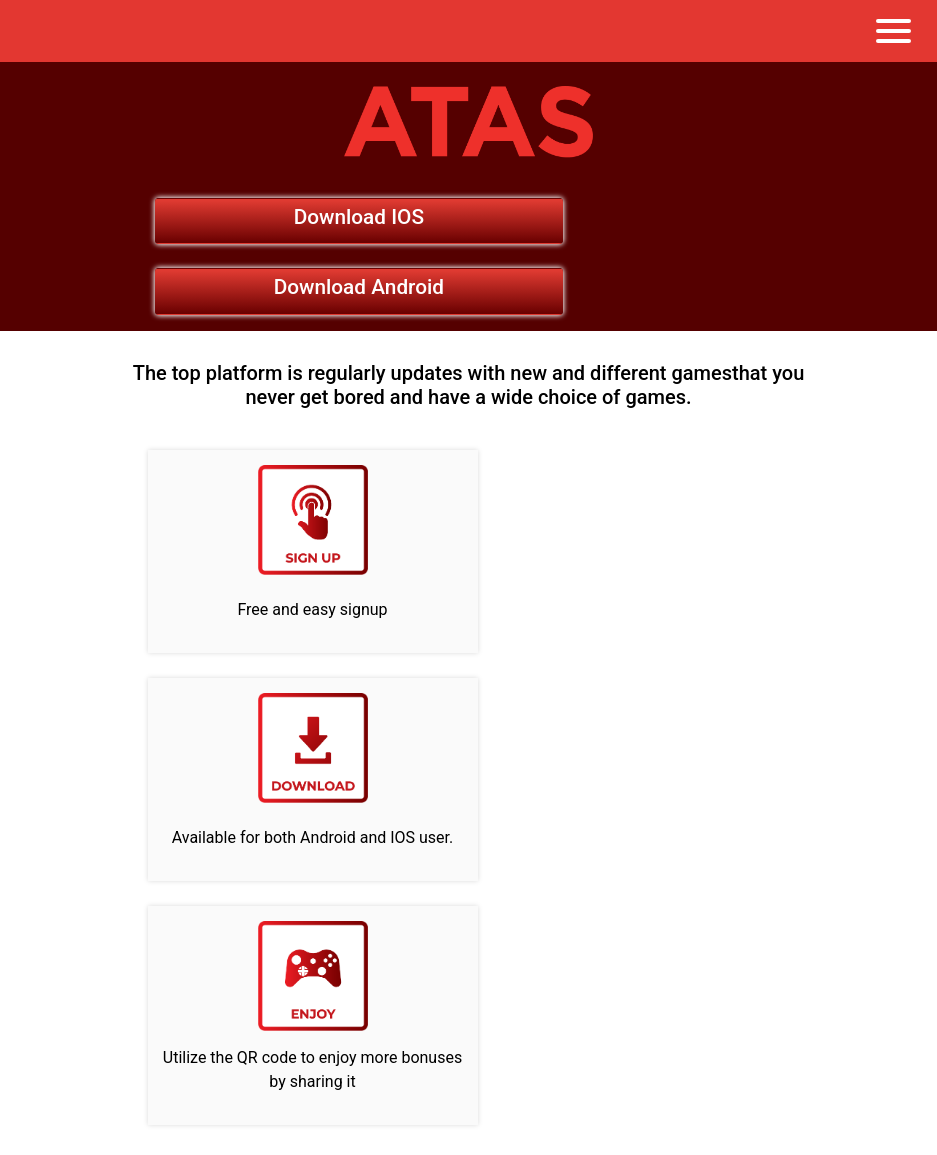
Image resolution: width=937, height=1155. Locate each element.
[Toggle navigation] (893, 31)
